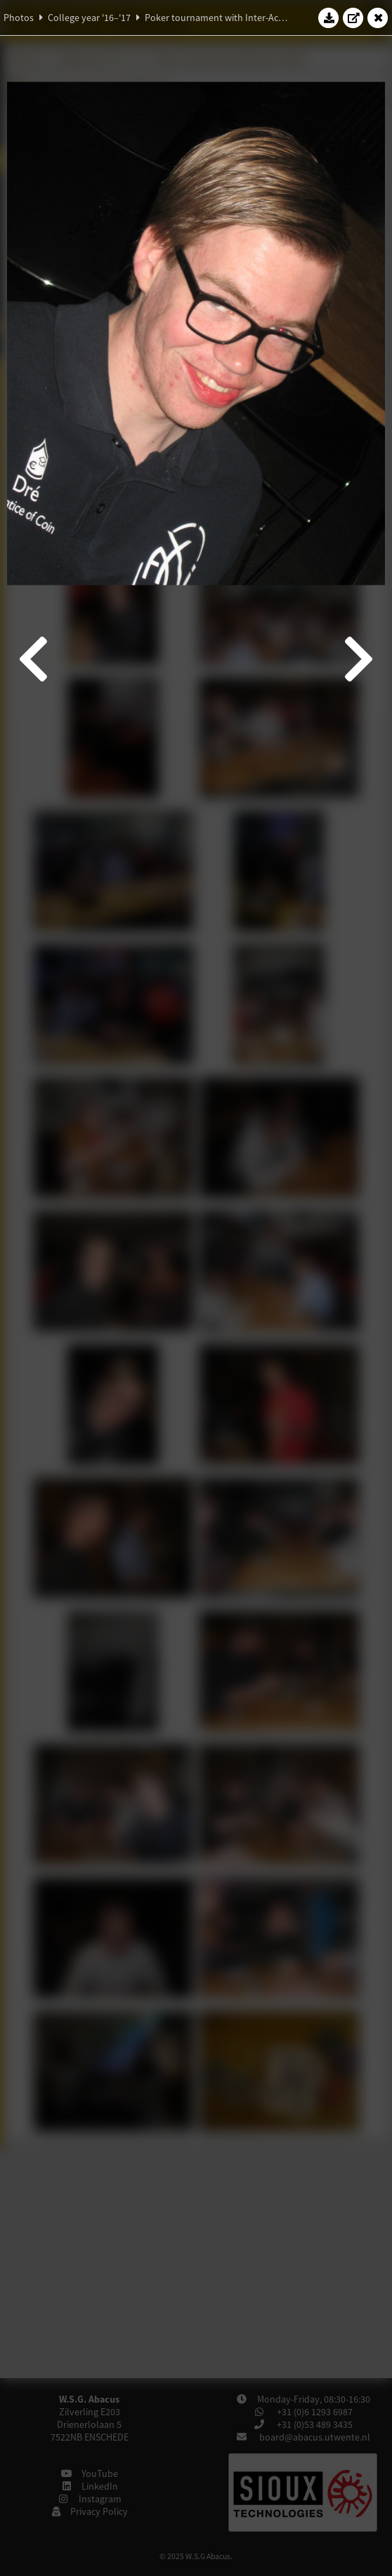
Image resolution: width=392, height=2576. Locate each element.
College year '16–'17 (89, 17)
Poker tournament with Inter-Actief (218, 17)
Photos (19, 17)
